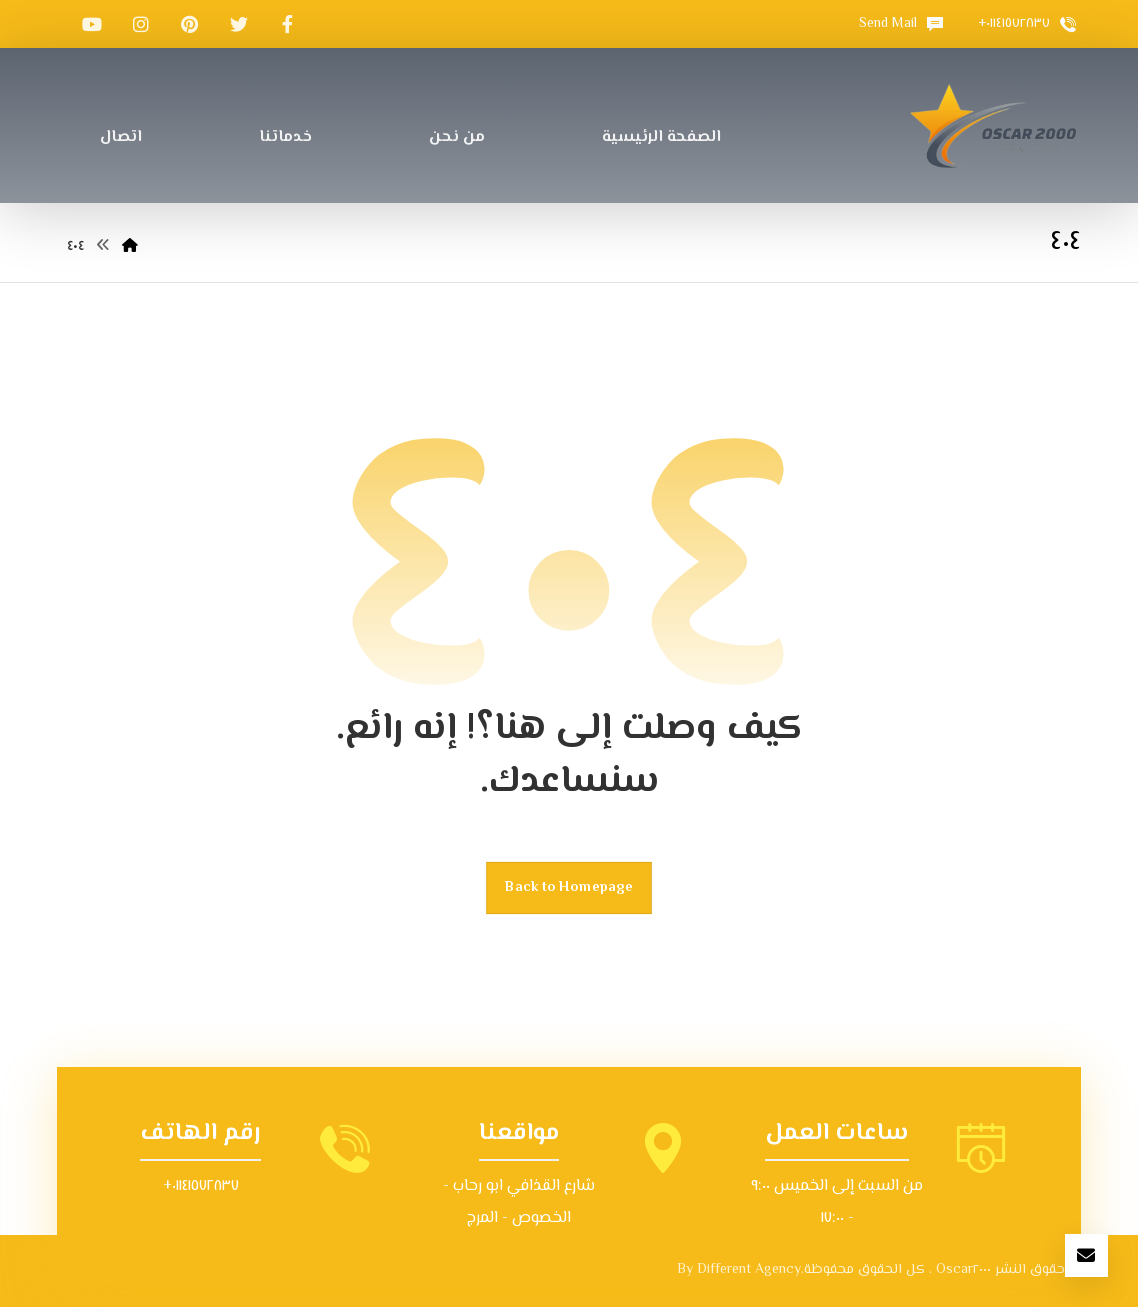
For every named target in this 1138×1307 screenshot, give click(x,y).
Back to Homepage (569, 887)
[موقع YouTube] (92, 24)
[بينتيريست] (190, 24)
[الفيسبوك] (288, 24)
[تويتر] (239, 24)
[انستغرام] (141, 24)
